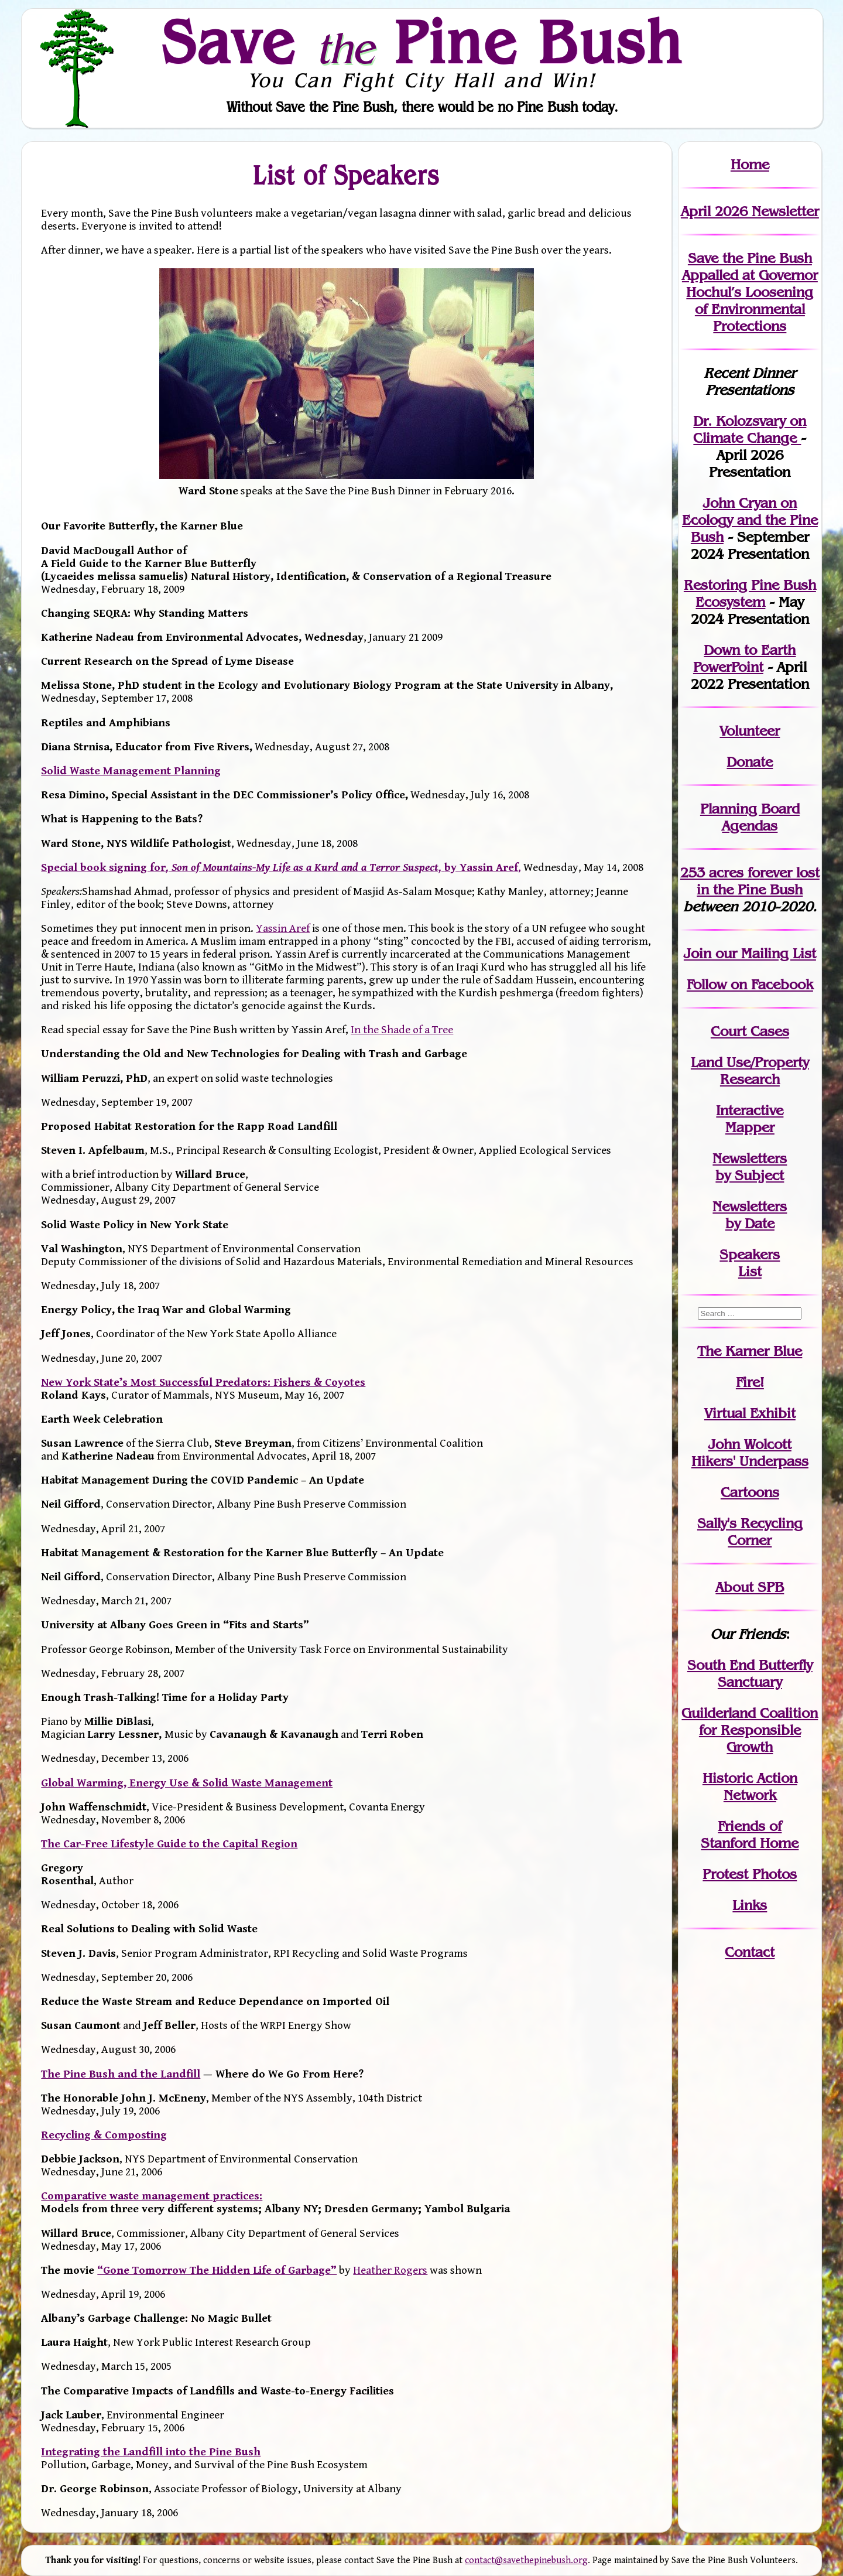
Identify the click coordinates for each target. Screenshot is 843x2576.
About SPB (749, 1587)
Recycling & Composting (104, 2135)
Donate (750, 761)
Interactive (749, 1110)
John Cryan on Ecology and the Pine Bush (750, 519)
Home (750, 164)
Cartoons (750, 1492)
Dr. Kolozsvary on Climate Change (749, 429)
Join (697, 953)
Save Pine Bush (422, 41)
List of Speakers (346, 175)
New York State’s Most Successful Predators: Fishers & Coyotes (203, 1382)
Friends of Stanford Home (750, 1834)
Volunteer (749, 730)
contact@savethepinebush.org (526, 2560)
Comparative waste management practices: (151, 2195)
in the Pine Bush (758, 881)
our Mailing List (763, 953)
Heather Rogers (390, 2270)
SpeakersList (749, 1263)
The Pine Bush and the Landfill (120, 2074)
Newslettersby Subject (749, 1167)
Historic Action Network (749, 1786)
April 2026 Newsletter (750, 211)
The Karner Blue (749, 1350)
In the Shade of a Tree (402, 1029)
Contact (750, 1951)
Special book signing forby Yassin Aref (279, 867)
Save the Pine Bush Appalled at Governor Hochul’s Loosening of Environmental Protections (750, 292)
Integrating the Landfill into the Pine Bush (151, 2451)
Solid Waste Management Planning (131, 770)
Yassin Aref (283, 928)
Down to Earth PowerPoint (744, 658)
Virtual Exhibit (750, 1413)
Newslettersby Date (749, 1215)
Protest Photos (749, 1874)
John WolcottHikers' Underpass (749, 1453)
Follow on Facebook (750, 984)
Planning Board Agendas (750, 817)
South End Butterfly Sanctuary (750, 1673)
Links (749, 1905)
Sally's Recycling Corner (750, 1532)
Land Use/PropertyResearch (750, 1071)
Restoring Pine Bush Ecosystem (750, 593)
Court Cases (750, 1031)
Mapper (750, 1127)
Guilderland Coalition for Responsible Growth (749, 1729)
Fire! (750, 1382)
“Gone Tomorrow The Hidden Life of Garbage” (217, 2270)
